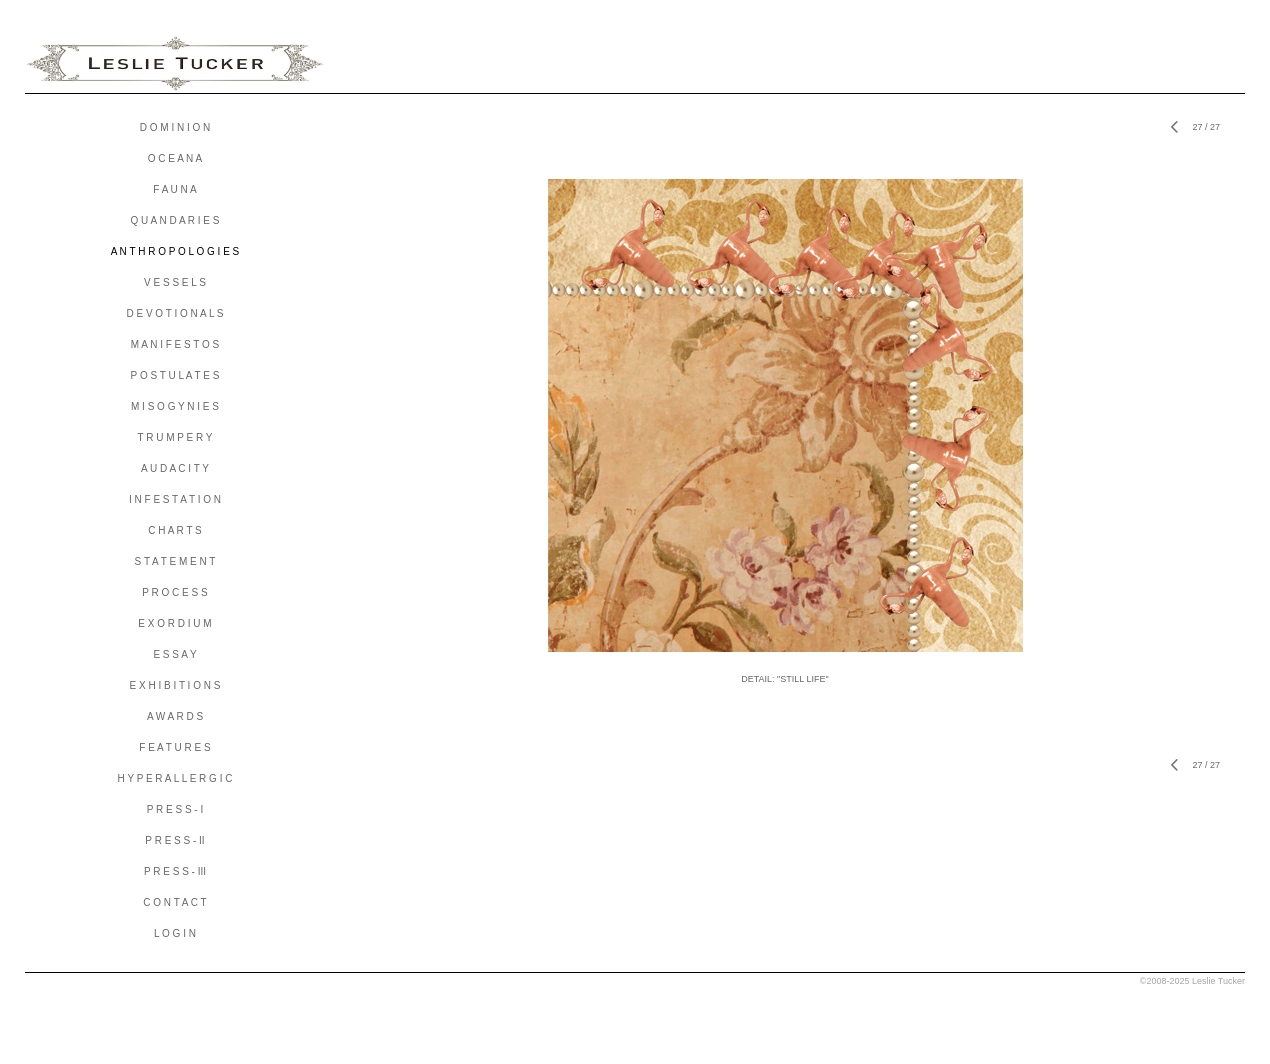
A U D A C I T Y (175, 468)
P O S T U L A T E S (175, 375)
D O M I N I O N (175, 127)
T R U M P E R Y (174, 437)
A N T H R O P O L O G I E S (175, 251)
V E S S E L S (175, 282)
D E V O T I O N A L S (174, 313)
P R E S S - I (175, 809)
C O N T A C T (174, 902)
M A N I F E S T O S (175, 344)
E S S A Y (174, 654)
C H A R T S (175, 530)
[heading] (175, 64)
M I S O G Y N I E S (175, 406)
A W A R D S (175, 716)
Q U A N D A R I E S (175, 220)
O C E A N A (175, 158)
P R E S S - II (174, 840)
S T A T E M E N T (175, 561)
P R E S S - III (175, 871)
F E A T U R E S (174, 747)
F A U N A (174, 189)
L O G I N (175, 933)
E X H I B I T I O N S (175, 685)
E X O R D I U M (174, 623)
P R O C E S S (174, 592)
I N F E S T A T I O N (175, 499)
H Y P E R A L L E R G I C (175, 778)
